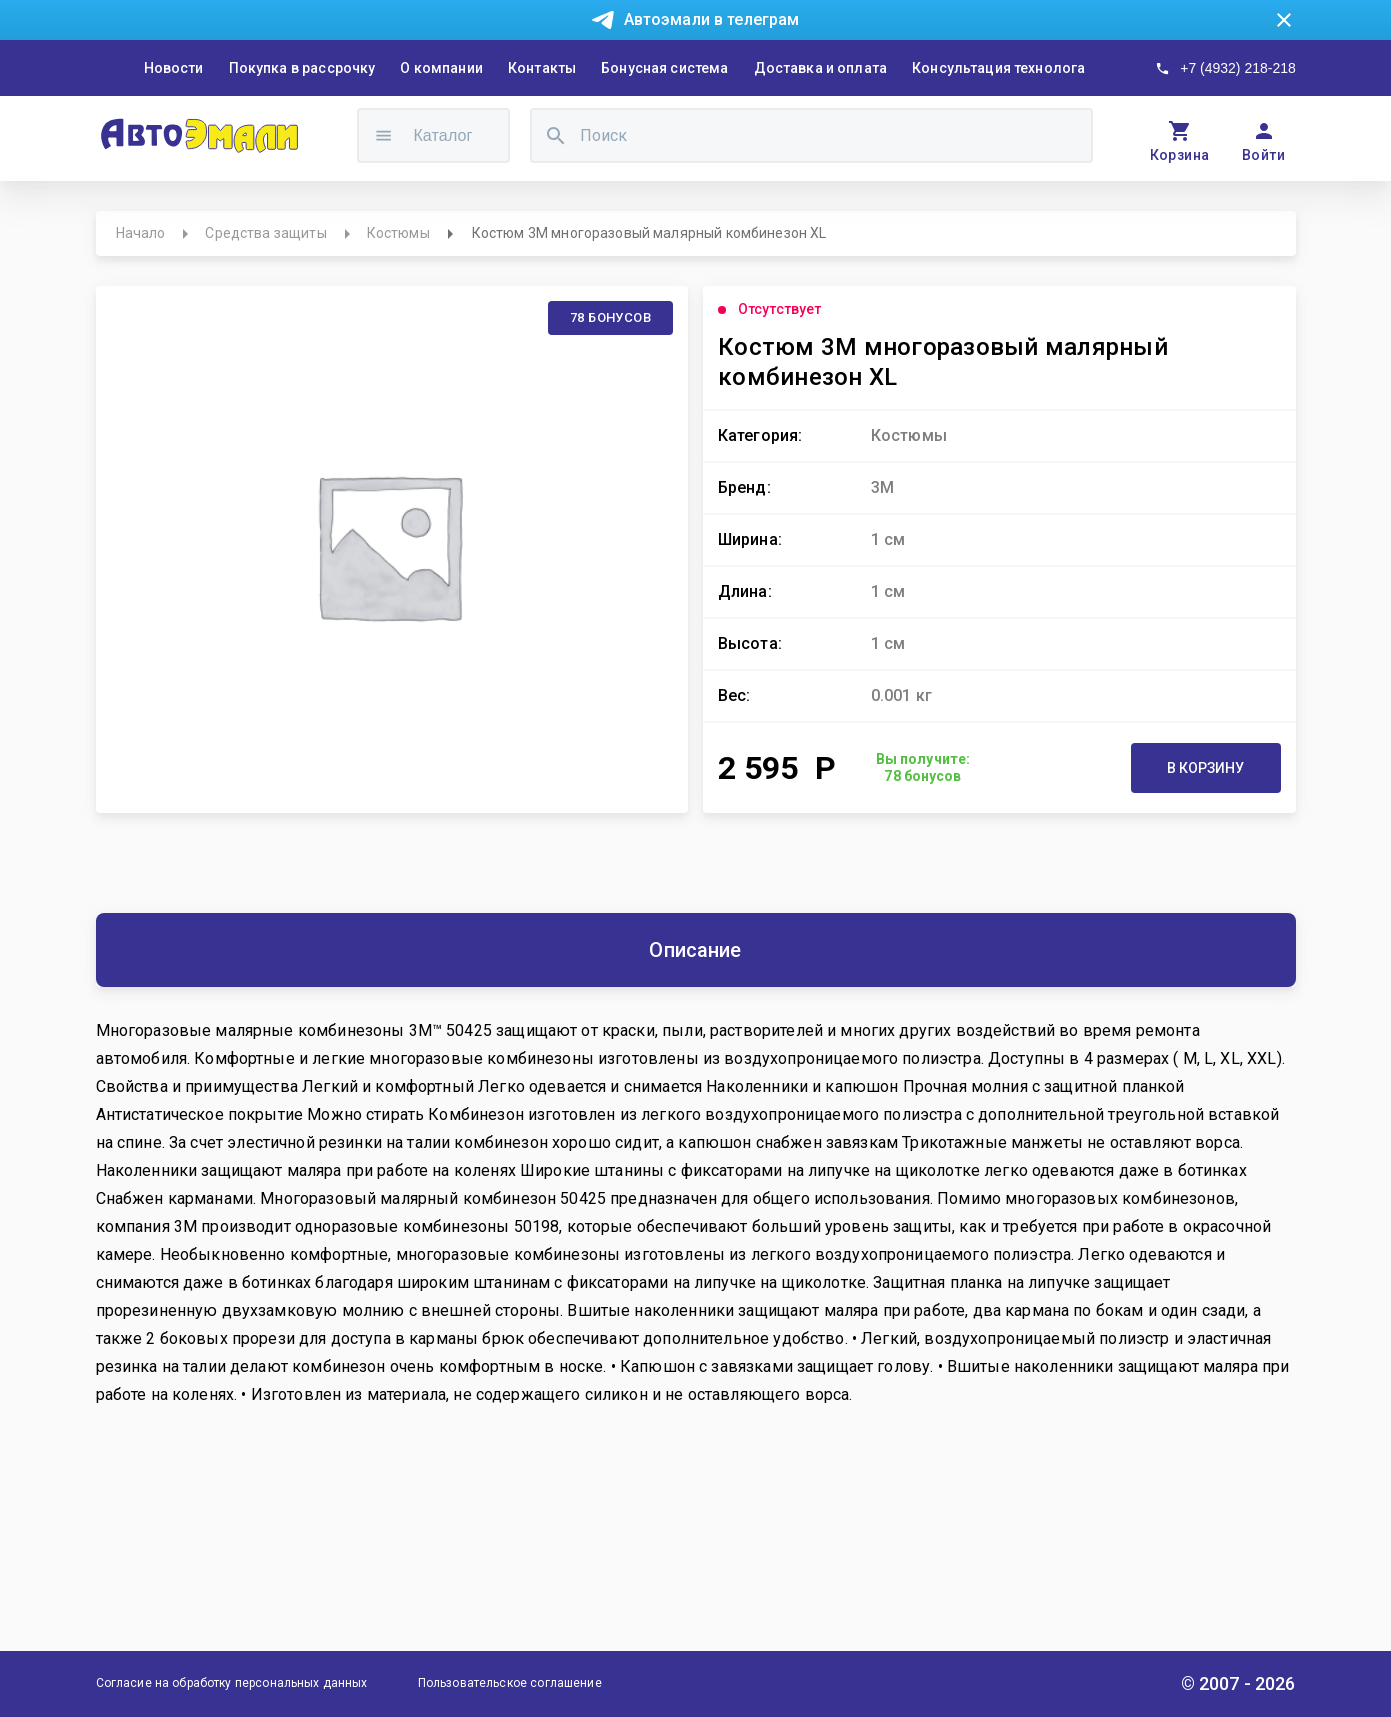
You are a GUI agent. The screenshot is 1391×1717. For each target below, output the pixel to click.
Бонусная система (664, 68)
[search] (556, 135)
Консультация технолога (998, 68)
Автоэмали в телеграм (712, 19)
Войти (1263, 155)
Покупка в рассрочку (302, 68)
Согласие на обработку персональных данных (232, 1683)
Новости (174, 68)
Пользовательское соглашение (510, 1683)
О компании (441, 68)
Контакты (542, 68)
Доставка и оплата (821, 68)
